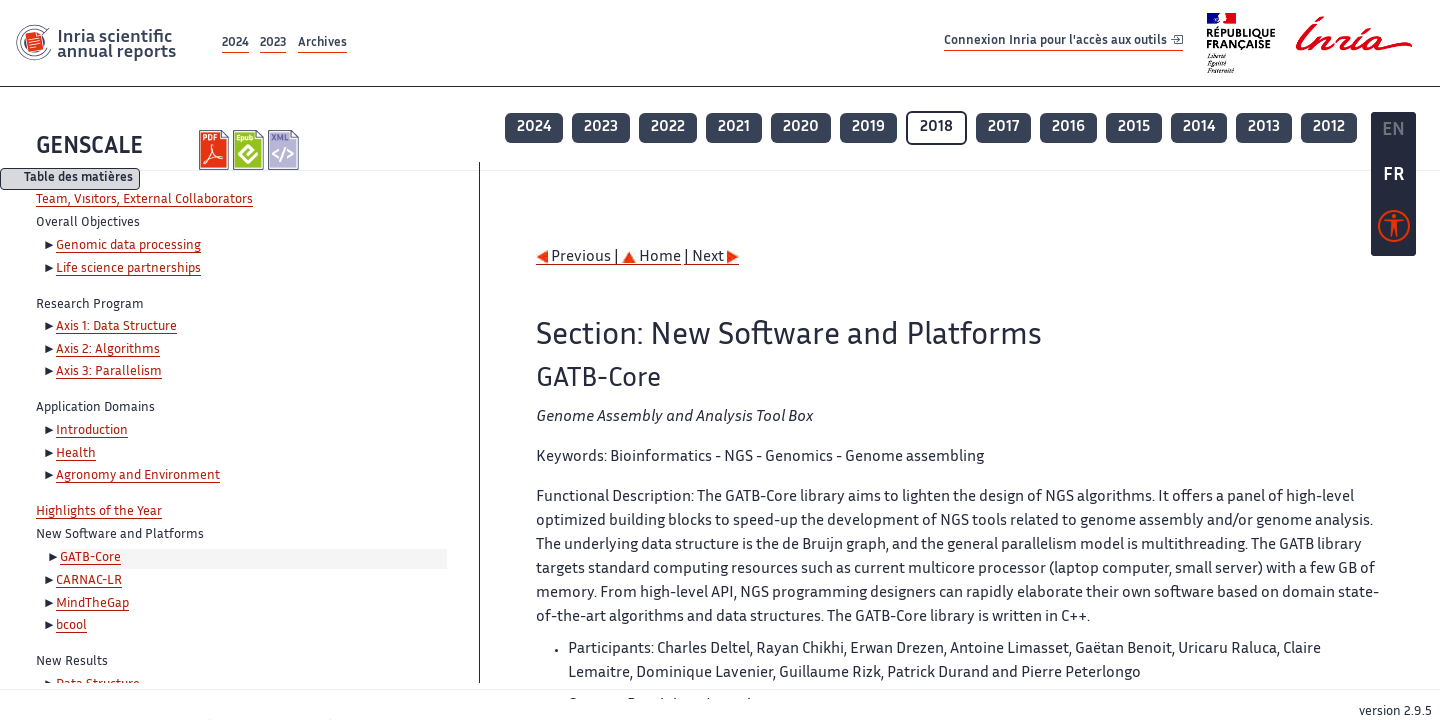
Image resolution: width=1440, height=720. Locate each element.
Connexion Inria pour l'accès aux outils (1063, 42)
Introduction (92, 431)
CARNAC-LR (89, 581)
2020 (801, 127)
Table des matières (78, 179)
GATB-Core (90, 558)
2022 (668, 127)
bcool (71, 626)
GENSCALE (89, 147)
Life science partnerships (128, 269)
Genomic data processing (128, 246)
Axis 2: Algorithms (108, 350)
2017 (1003, 127)
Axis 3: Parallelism (109, 372)
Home (651, 257)
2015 (1134, 127)
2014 (1199, 127)
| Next (711, 257)
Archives (322, 43)
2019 (868, 127)
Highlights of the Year (99, 512)
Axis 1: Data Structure (116, 327)
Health (76, 454)
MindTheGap (92, 604)
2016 (1068, 127)
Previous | (579, 257)
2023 (273, 43)
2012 (1329, 127)
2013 (1264, 127)
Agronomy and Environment (138, 476)
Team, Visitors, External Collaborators (144, 200)
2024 (235, 43)
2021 (734, 127)
